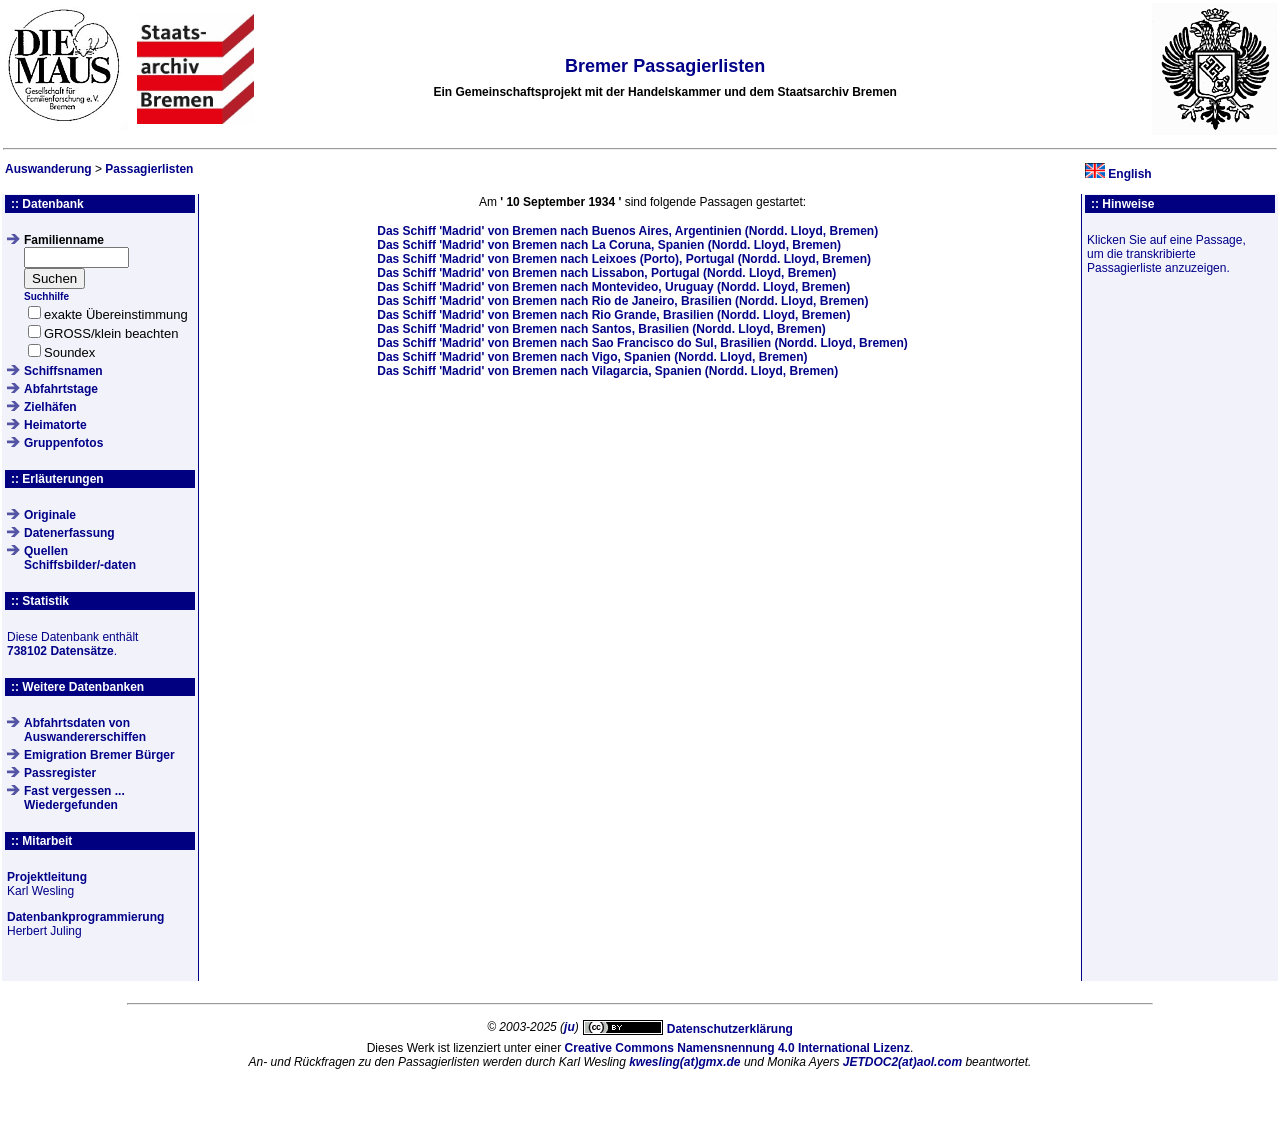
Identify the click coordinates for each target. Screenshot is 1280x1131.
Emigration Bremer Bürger (99, 755)
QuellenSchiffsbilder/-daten (80, 558)
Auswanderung (48, 169)
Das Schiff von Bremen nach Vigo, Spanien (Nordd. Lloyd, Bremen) (592, 357)
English (1129, 174)
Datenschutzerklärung (730, 1029)
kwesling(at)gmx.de (684, 1062)
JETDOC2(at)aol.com (902, 1062)
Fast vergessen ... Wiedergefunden (74, 798)
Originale (50, 515)
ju (569, 1027)
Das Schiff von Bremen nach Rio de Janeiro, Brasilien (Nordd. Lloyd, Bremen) (622, 301)
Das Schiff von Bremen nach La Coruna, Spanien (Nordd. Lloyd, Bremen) (609, 245)
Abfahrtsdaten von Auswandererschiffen (85, 730)
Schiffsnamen (63, 371)
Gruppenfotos (63, 443)
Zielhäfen (50, 407)
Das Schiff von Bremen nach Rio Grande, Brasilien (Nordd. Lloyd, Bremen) (613, 315)
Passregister (60, 773)
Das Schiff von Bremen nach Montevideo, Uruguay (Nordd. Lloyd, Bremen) (613, 287)
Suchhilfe (46, 296)
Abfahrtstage (61, 389)
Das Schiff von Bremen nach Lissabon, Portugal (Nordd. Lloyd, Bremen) (606, 273)
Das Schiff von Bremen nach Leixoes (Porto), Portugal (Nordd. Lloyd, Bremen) (624, 259)
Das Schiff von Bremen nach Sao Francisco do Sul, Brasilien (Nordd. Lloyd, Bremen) (642, 343)
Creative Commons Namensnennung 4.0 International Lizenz (737, 1048)
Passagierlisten (149, 169)
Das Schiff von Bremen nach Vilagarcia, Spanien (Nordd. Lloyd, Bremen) (607, 371)
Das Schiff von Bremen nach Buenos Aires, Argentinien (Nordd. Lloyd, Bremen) (627, 231)
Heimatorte (55, 425)
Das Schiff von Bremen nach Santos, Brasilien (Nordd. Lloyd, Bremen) (601, 329)
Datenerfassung (69, 533)
